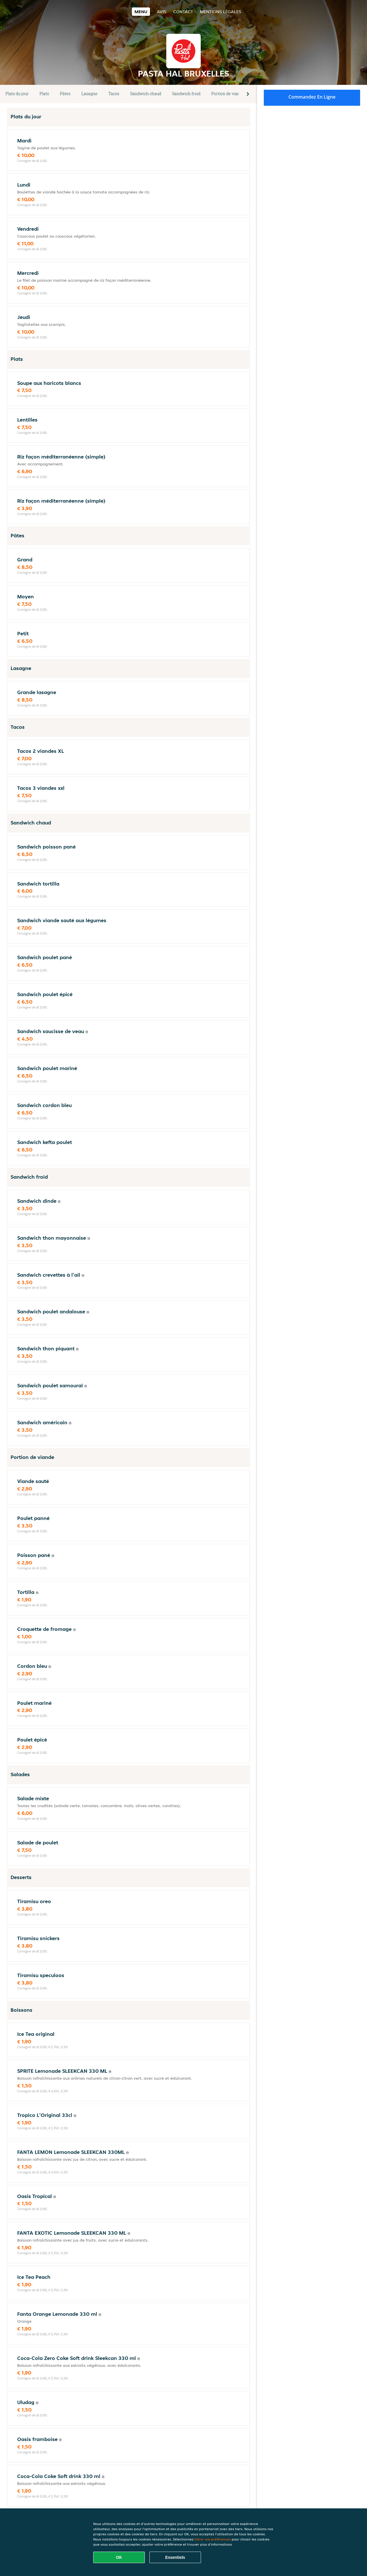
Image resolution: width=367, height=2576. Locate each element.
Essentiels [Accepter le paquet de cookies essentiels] (175, 2557)
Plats (44, 93)
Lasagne (89, 93)
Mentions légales (220, 12)
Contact (183, 12)
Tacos (113, 93)
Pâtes (65, 93)
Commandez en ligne (311, 97)
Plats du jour (17, 93)
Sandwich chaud (145, 93)
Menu (140, 12)
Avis (161, 12)
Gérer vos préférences (212, 2539)
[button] (248, 94)
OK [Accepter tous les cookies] (119, 2557)
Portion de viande (228, 93)
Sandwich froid (186, 93)
